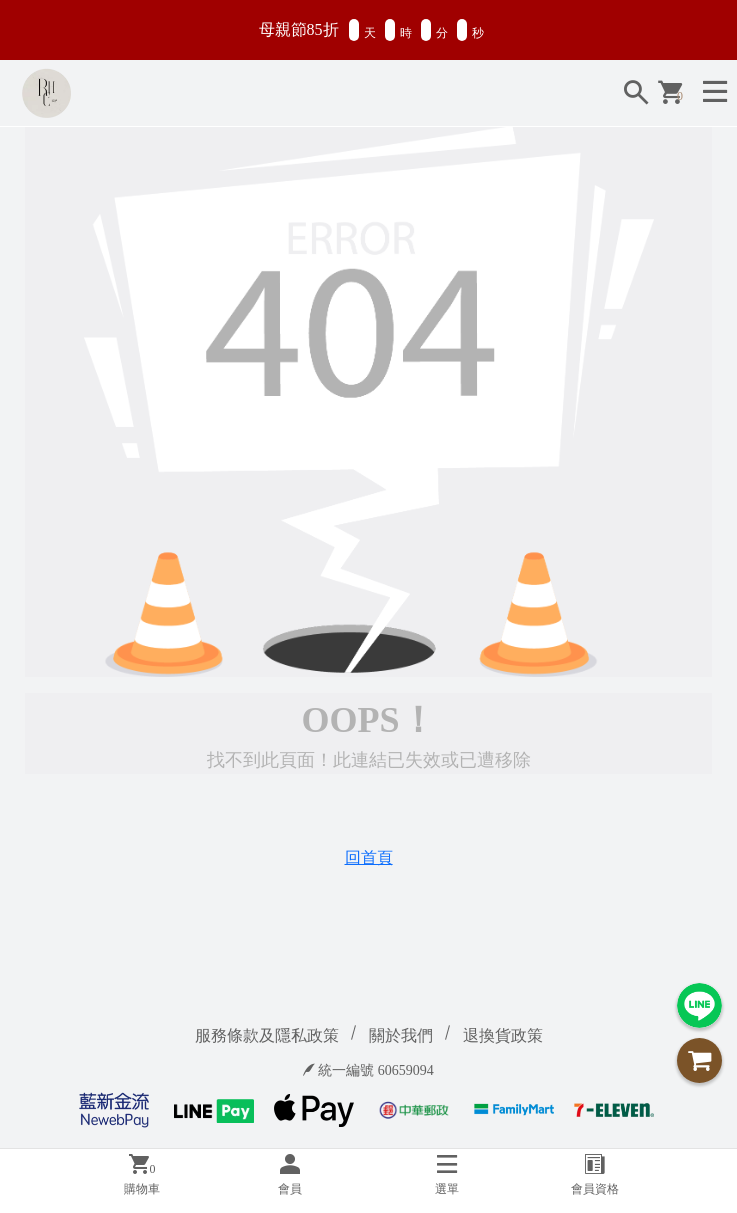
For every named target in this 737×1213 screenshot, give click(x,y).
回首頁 (369, 857)
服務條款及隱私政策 (267, 1035)
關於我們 (401, 1035)
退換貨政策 (503, 1035)
